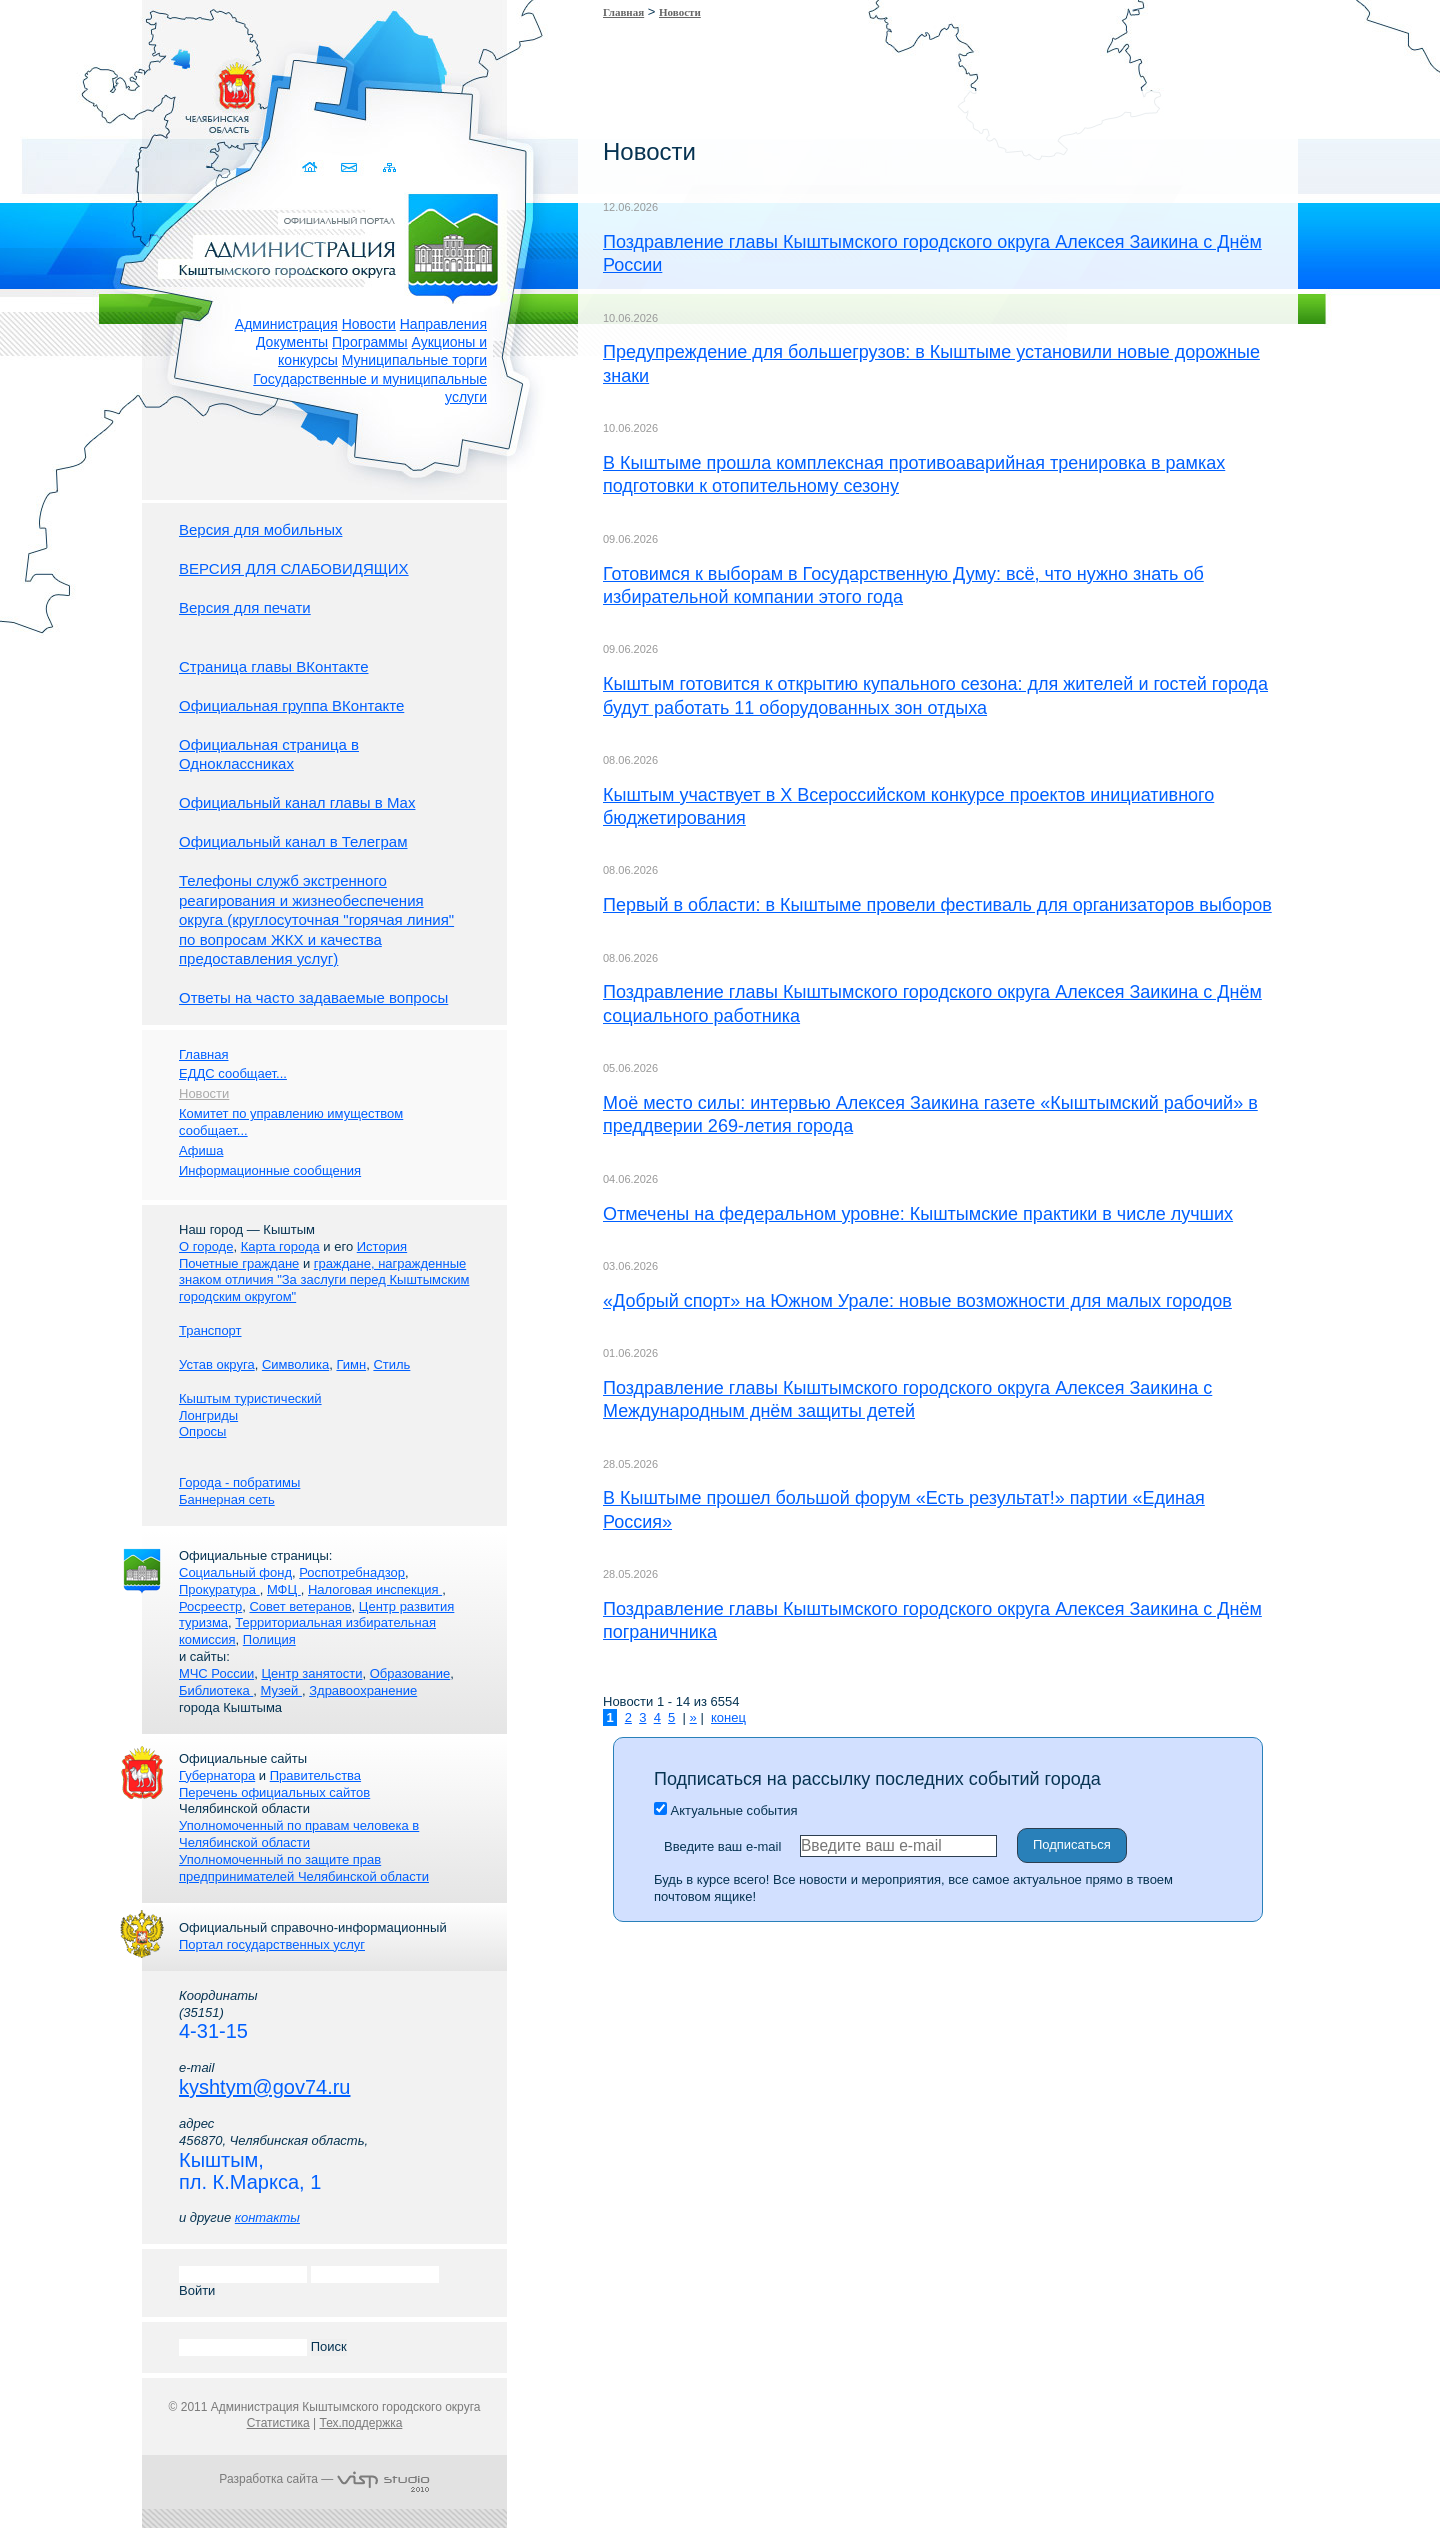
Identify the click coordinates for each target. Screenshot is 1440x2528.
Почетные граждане (239, 1263)
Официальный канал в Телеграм (293, 841)
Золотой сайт (53, 89)
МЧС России (216, 1673)
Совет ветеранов (300, 1606)
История (382, 1246)
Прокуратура (219, 1589)
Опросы (202, 1431)
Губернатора (217, 1775)
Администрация (286, 324)
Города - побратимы (239, 1482)
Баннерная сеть (227, 1499)
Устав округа (217, 1364)
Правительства (315, 1775)
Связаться (350, 167)
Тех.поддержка (360, 2423)
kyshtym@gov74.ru (264, 2087)
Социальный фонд (235, 1572)
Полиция (269, 1639)
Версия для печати (245, 607)
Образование (410, 1673)
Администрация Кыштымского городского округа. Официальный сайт (335, 245)
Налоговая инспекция (375, 1589)
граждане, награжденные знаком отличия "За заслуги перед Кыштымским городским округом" (324, 1280)
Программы (370, 342)
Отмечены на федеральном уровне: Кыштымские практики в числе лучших (918, 1214)
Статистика (278, 2423)
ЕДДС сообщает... (233, 1073)
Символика (295, 1364)
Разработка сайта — (324, 2479)
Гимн (351, 1364)
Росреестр (210, 1606)
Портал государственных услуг (272, 1944)
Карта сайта (389, 167)
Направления (443, 324)
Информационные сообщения (270, 1170)
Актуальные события (725, 1810)
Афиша (201, 1150)
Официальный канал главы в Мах (297, 802)
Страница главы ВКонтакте (274, 666)
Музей (281, 1690)
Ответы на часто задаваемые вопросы (313, 997)
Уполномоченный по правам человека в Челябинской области (299, 1834)
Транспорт (210, 1330)
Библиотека (216, 1690)
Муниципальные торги (414, 360)
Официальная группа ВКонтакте (291, 705)
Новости (369, 324)
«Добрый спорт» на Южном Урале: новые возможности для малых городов (917, 1301)
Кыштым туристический (250, 1398)
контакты (267, 2217)
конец (728, 1717)
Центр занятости (311, 1673)
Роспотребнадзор (352, 1572)
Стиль (391, 1364)
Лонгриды (208, 1415)
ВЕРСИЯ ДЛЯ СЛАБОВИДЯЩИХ (294, 568)
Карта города (280, 1246)
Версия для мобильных (260, 529)
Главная (623, 12)
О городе (206, 1246)
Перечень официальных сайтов (274, 1792)
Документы (292, 342)
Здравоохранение (363, 1690)
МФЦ (284, 1589)
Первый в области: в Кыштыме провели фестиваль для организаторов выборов (937, 905)
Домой (311, 167)
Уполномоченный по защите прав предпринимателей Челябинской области (304, 1868)
